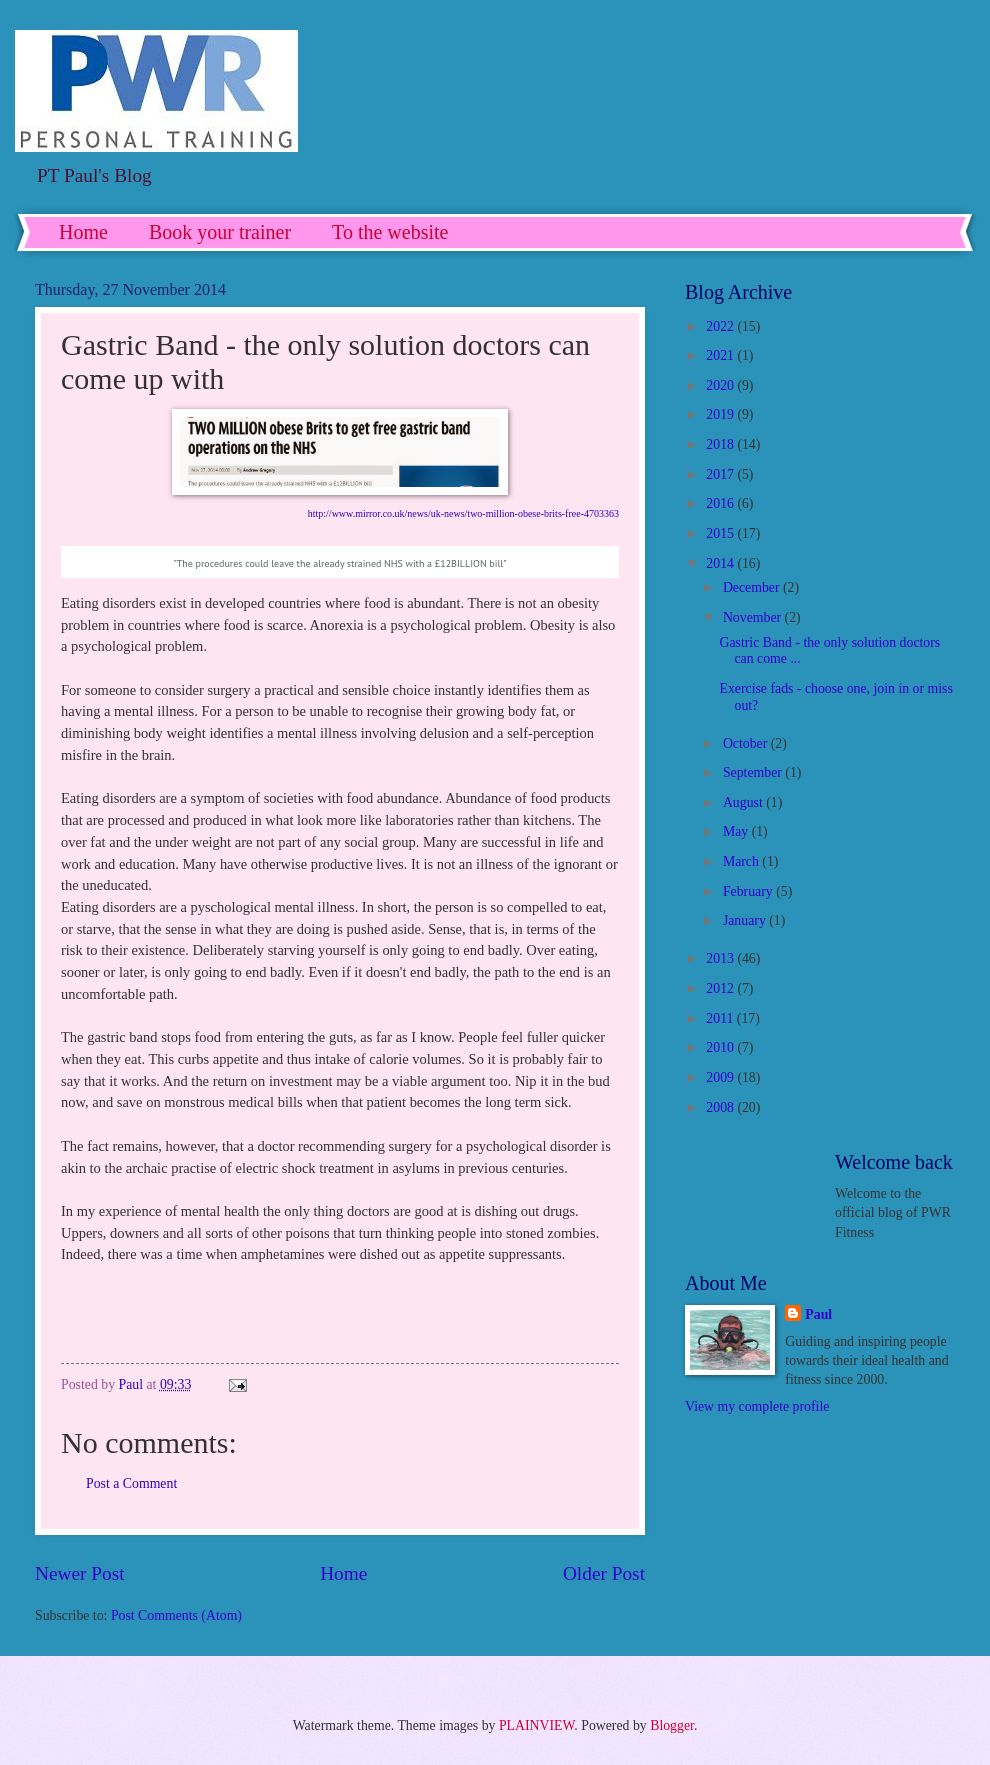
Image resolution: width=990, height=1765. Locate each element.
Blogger (672, 1725)
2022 (721, 326)
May (737, 831)
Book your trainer (220, 232)
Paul (818, 1314)
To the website (390, 232)
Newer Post (80, 1573)
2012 (721, 988)
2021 (721, 355)
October (747, 743)
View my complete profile (757, 1406)
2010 (721, 1047)
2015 (721, 533)
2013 (721, 958)
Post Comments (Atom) (176, 1615)
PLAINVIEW (536, 1725)
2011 (721, 1018)
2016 (721, 503)
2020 (721, 385)
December (753, 587)
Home (83, 232)
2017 (721, 474)
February (749, 891)
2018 (721, 444)
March (742, 861)
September (754, 772)
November (754, 617)
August (744, 802)
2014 (721, 563)
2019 (721, 414)
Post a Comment (131, 1483)
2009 (721, 1077)
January (746, 920)
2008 (721, 1107)
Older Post (604, 1573)
